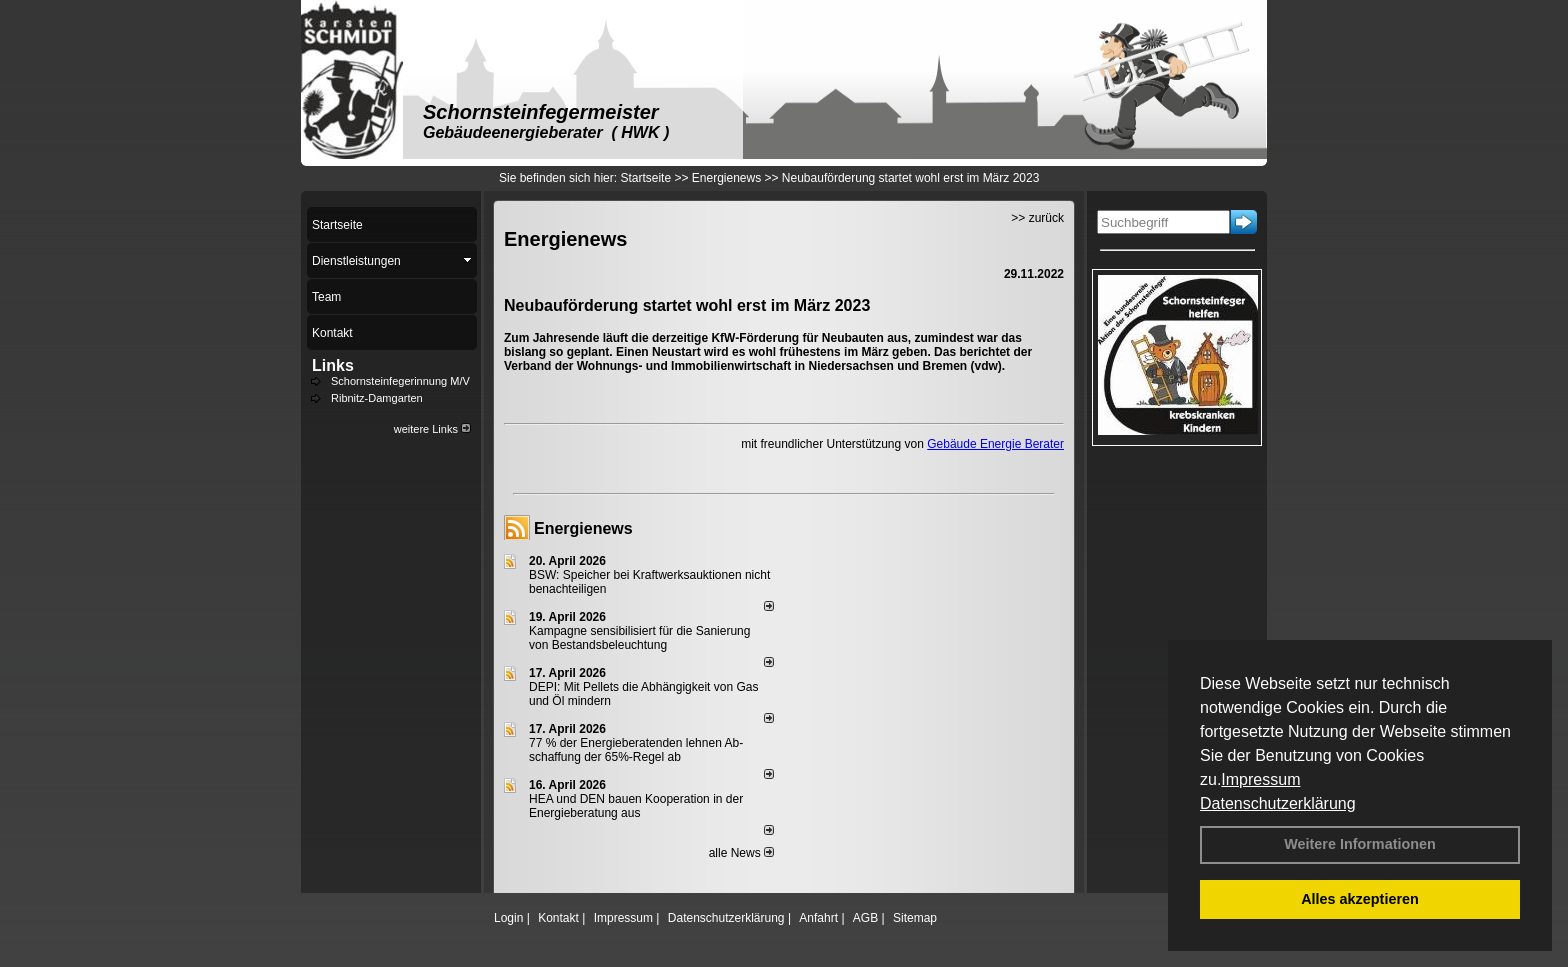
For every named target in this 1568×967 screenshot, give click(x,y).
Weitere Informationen (1360, 844)
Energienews (583, 528)
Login (508, 918)
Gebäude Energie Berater (995, 444)
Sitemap (915, 918)
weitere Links (432, 429)
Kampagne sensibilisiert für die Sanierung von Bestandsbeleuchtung (639, 638)
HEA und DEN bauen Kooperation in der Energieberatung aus (636, 806)
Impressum (1260, 779)
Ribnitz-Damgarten (377, 398)
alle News (741, 853)
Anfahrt (818, 918)
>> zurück (1037, 218)
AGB (865, 918)
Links (333, 365)
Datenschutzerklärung (1278, 803)
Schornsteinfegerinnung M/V (400, 381)
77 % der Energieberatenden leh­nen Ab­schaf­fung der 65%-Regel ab (636, 750)
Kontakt (558, 918)
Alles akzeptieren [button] (1360, 899)
